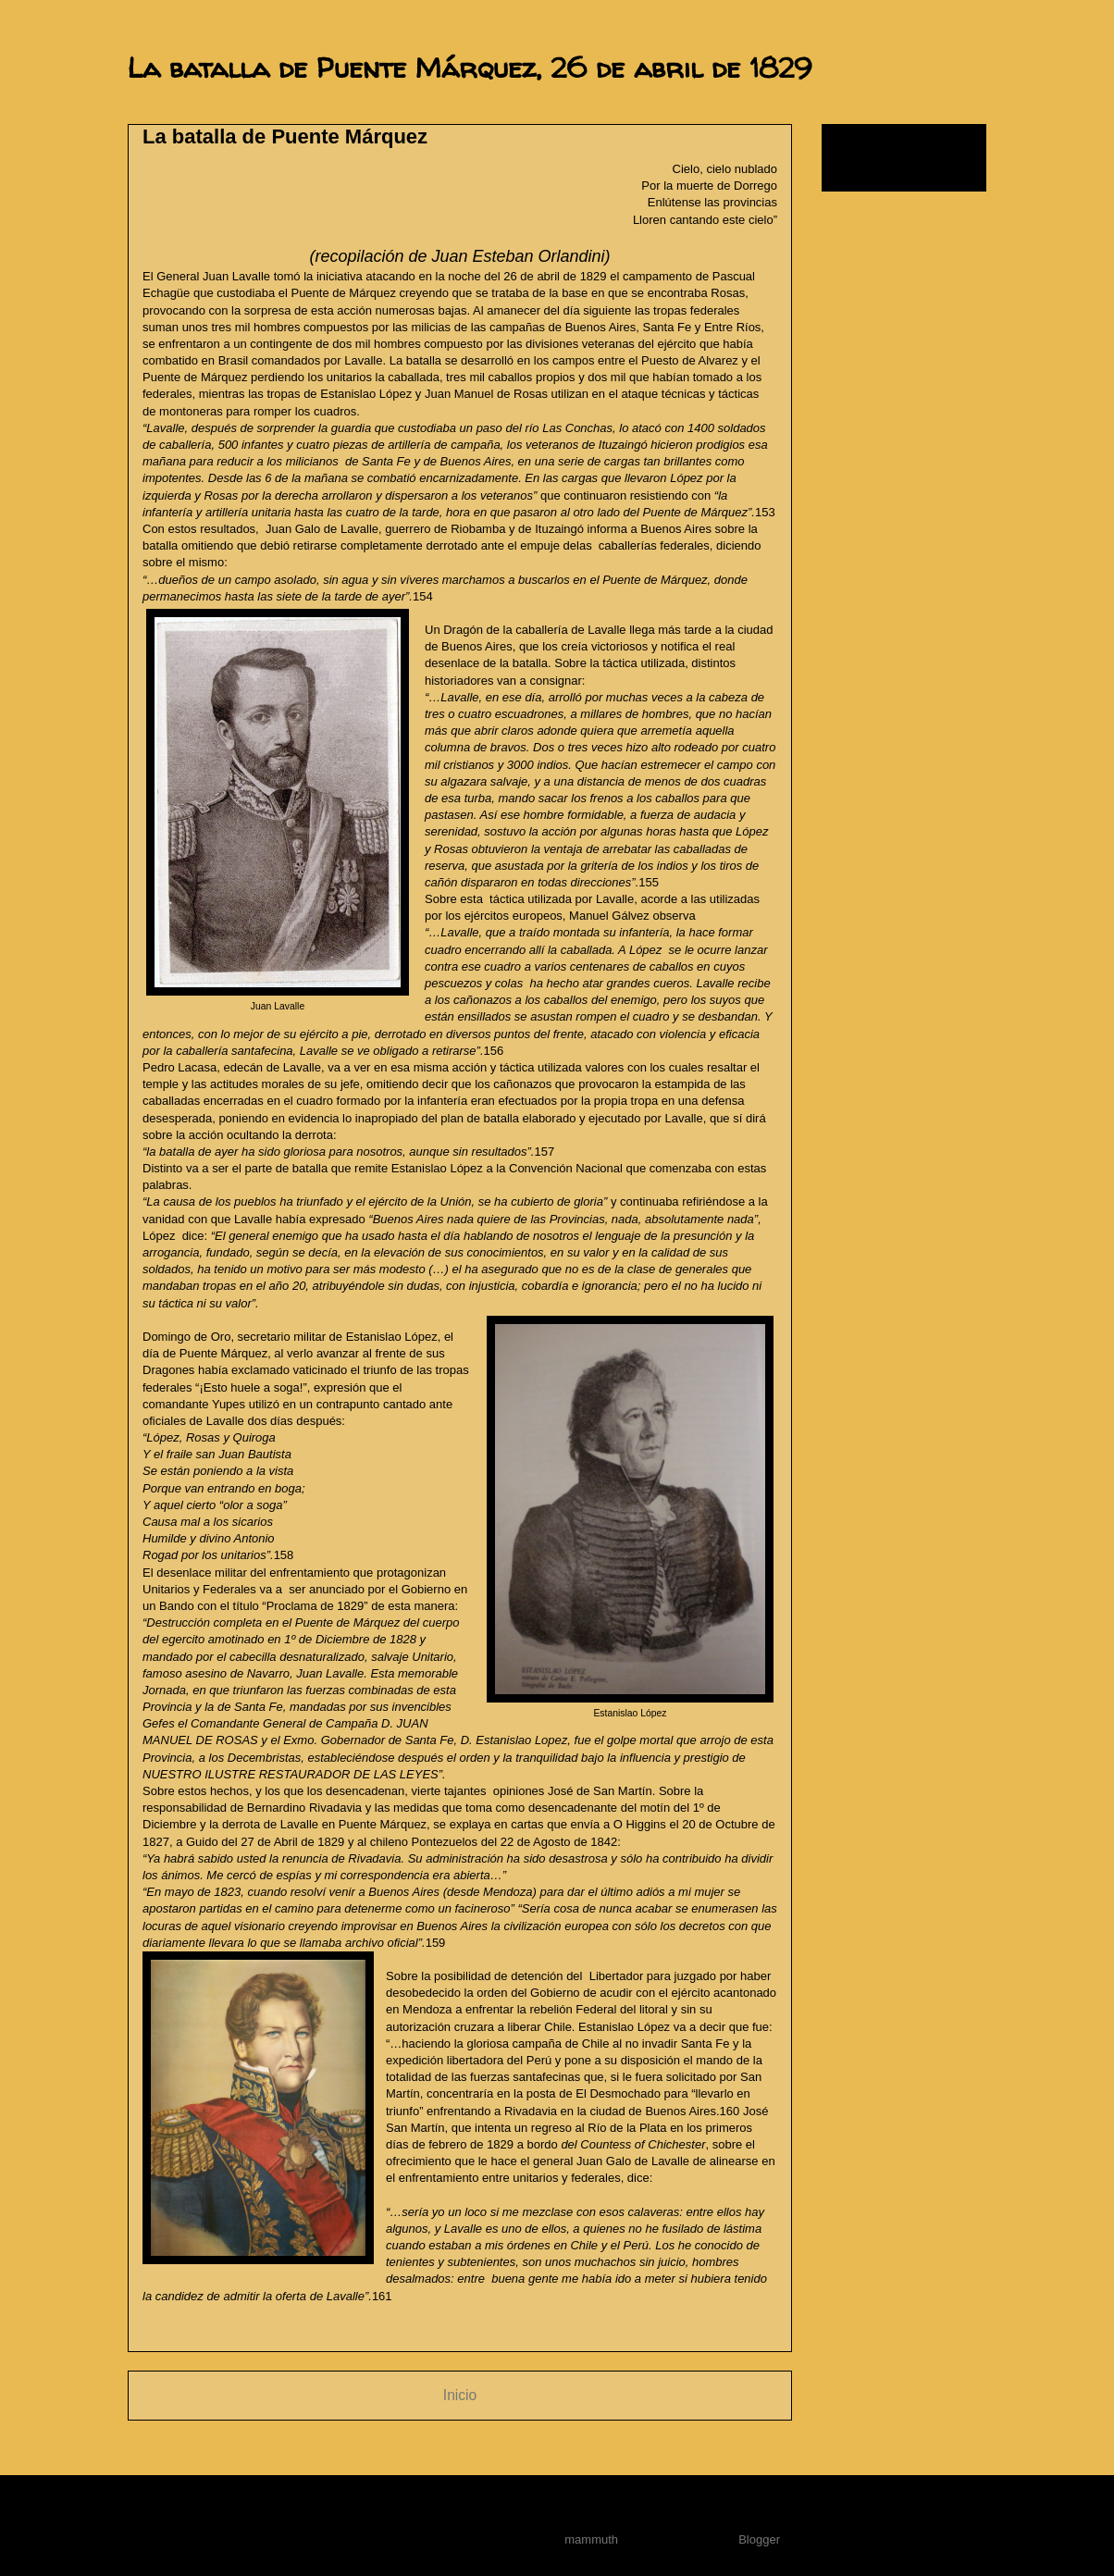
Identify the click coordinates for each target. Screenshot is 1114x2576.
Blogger (758, 2539)
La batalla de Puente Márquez (284, 136)
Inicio (460, 2395)
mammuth (591, 2539)
